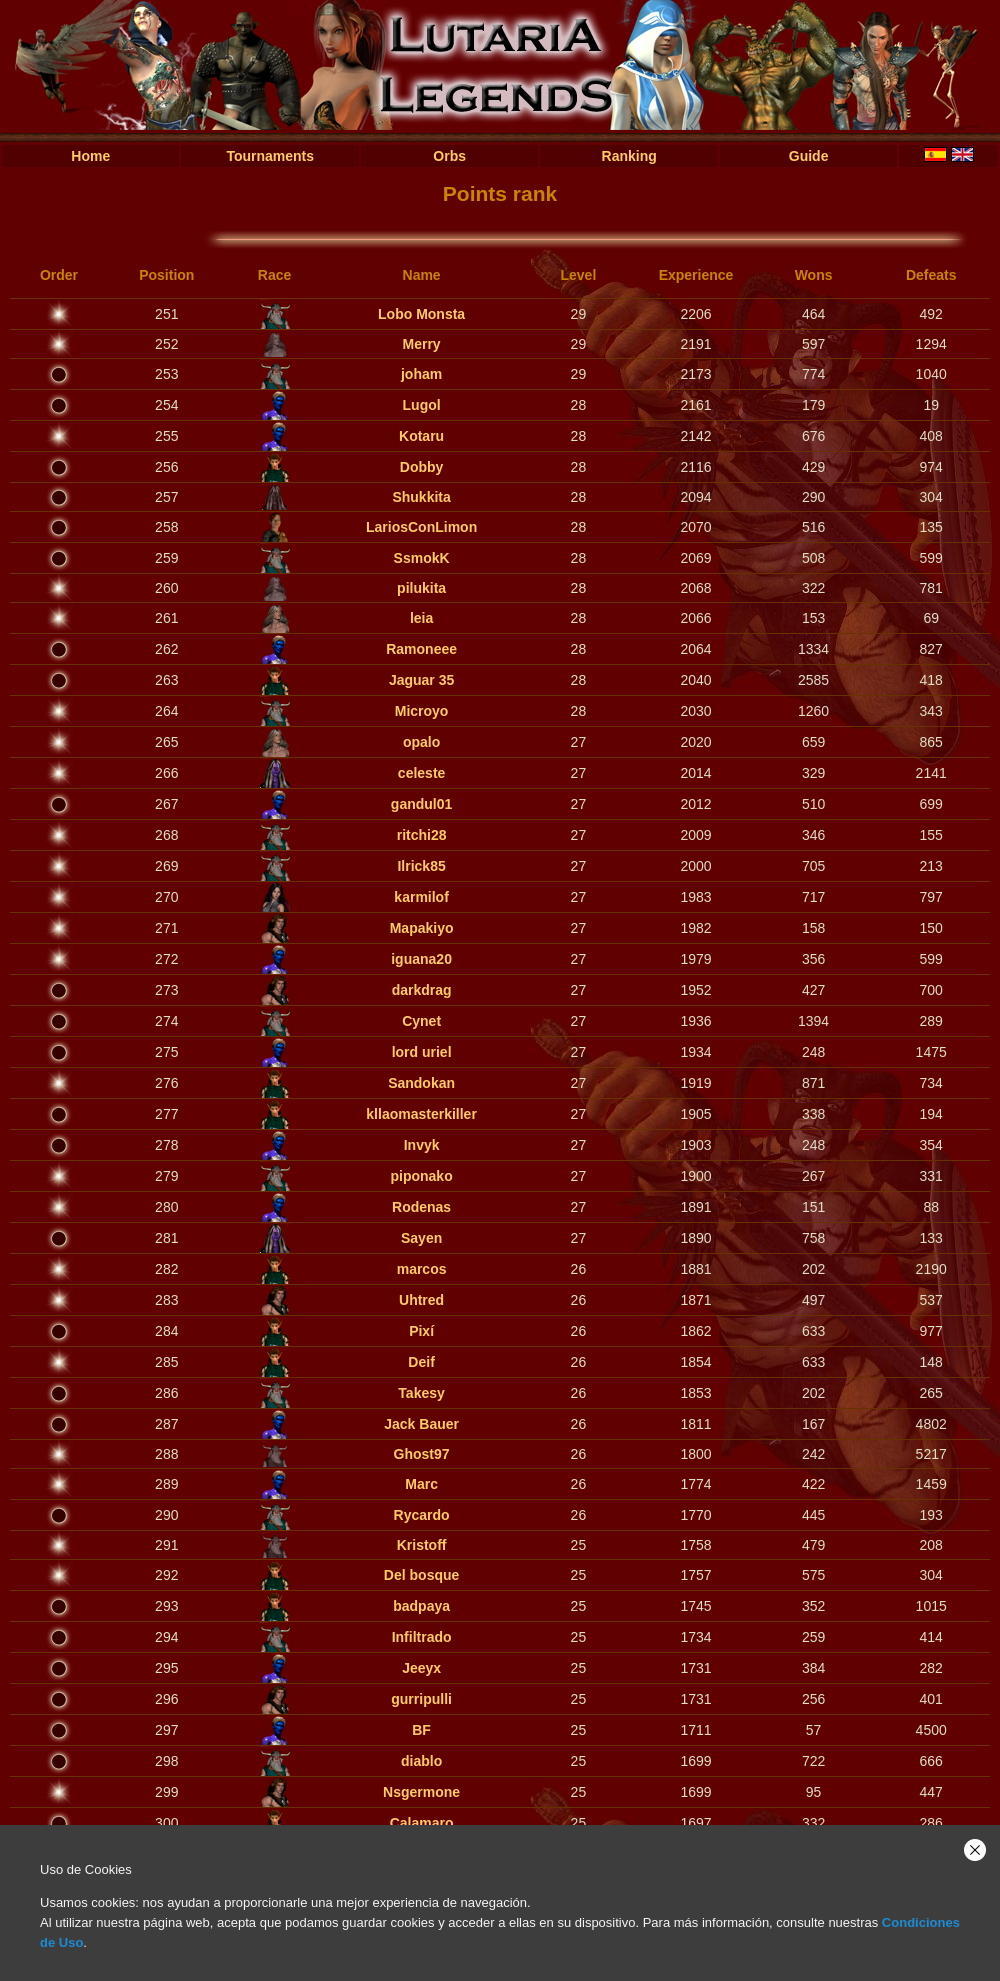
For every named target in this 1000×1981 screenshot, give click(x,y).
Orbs (449, 156)
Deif (421, 1362)
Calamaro (422, 1823)
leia (421, 618)
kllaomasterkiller (421, 1114)
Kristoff (422, 1545)
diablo (421, 1761)
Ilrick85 (421, 866)
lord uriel (422, 1052)
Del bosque (421, 1575)
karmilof (421, 897)
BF (421, 1730)
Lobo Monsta (421, 314)
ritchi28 (422, 835)
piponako (421, 1176)
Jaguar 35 (421, 680)
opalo (421, 742)
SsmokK (422, 558)
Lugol (422, 405)
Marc (421, 1484)
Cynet (421, 1021)
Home (90, 156)
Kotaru (421, 436)
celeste (421, 773)
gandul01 (421, 804)
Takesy (421, 1393)
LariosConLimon (421, 527)
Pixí (421, 1331)
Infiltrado (422, 1637)
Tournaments (270, 156)
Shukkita (421, 497)
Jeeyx (421, 1668)
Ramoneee (421, 649)
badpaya (421, 1606)
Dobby (422, 467)
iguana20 (421, 959)
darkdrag (422, 990)
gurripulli (421, 1699)
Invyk (422, 1145)
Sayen (421, 1238)
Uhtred (421, 1300)
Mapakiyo (422, 928)
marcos (422, 1269)
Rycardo (422, 1515)
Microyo (422, 711)
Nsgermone (421, 1792)
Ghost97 (422, 1454)
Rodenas (421, 1207)
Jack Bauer (421, 1424)
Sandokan (421, 1083)
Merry (422, 344)
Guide (809, 156)
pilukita (421, 588)
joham (421, 374)
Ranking (629, 156)
